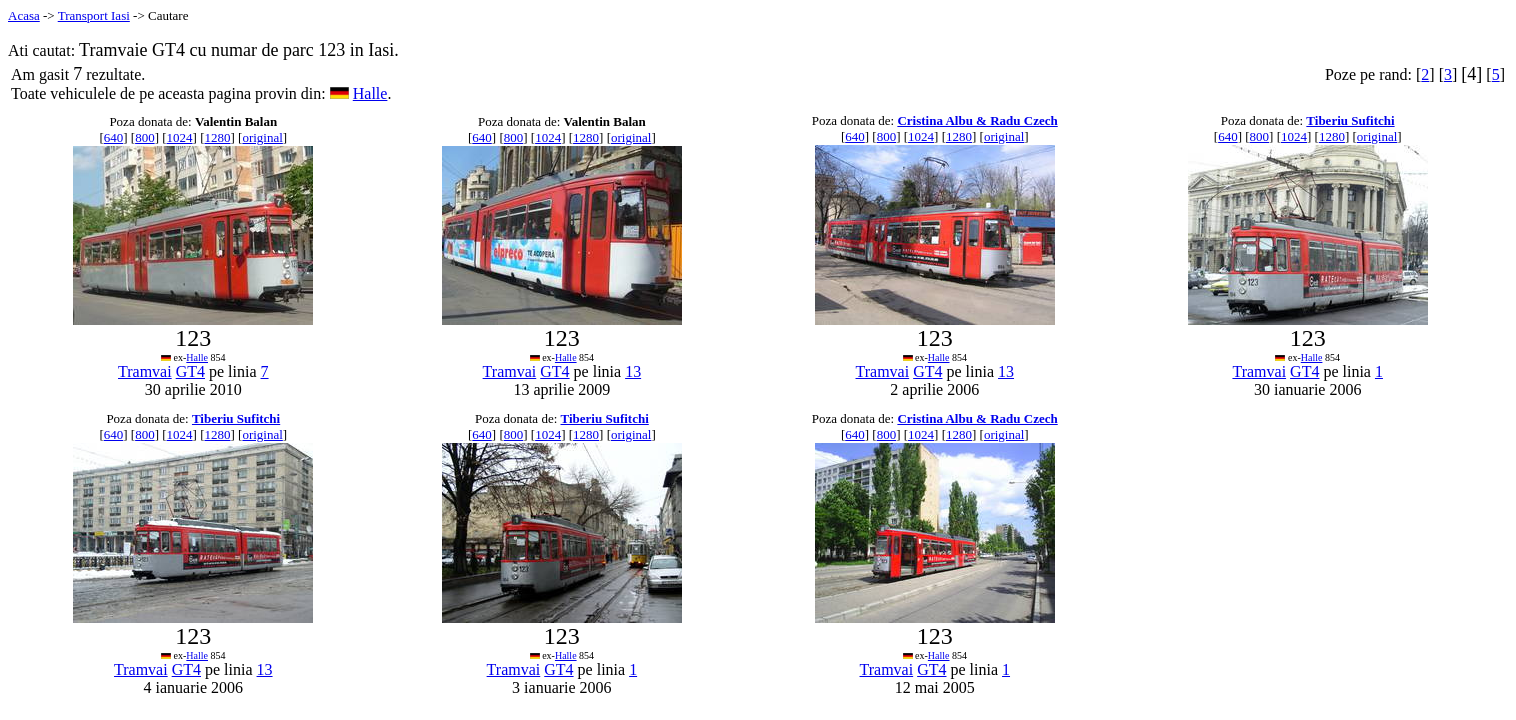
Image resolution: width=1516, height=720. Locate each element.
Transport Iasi (94, 15)
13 (633, 371)
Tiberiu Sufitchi (1350, 120)
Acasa (24, 15)
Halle (370, 93)
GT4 (190, 371)
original (262, 137)
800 (145, 137)
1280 (217, 137)
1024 (180, 137)
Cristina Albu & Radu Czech (977, 120)
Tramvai (145, 371)
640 (114, 137)
